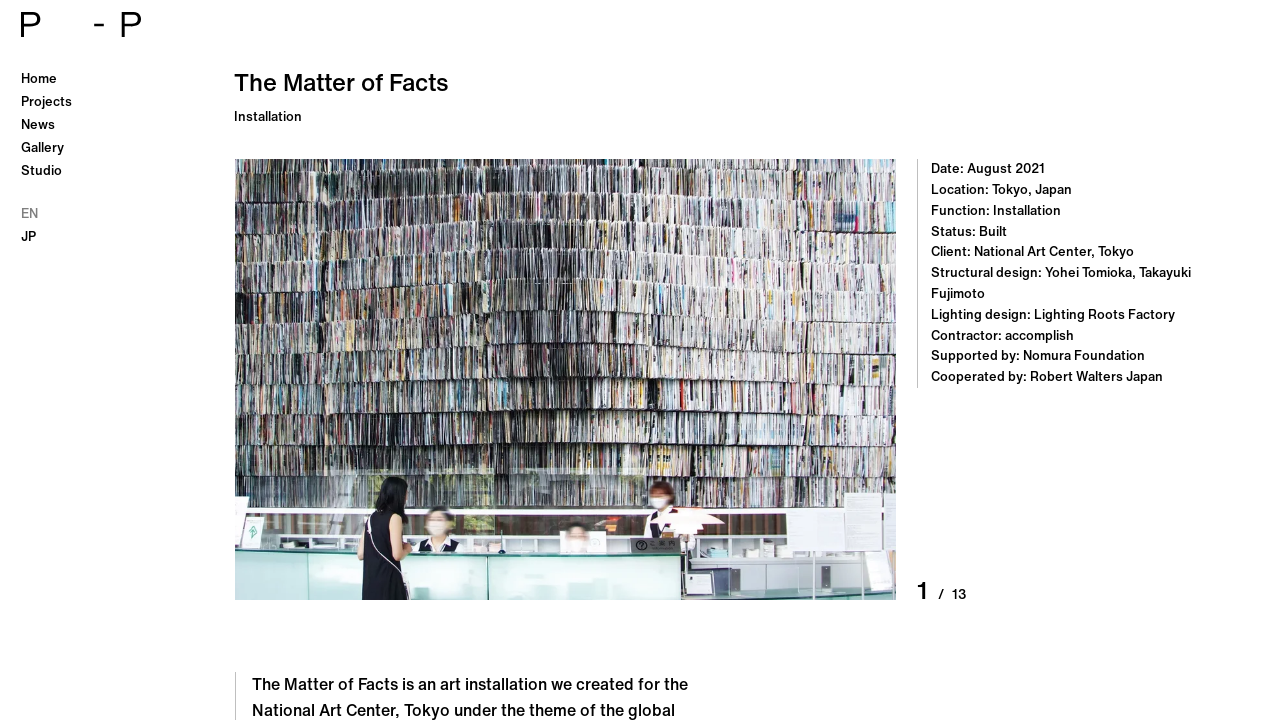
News (38, 124)
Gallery (42, 147)
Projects (46, 101)
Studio (41, 170)
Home (39, 78)
